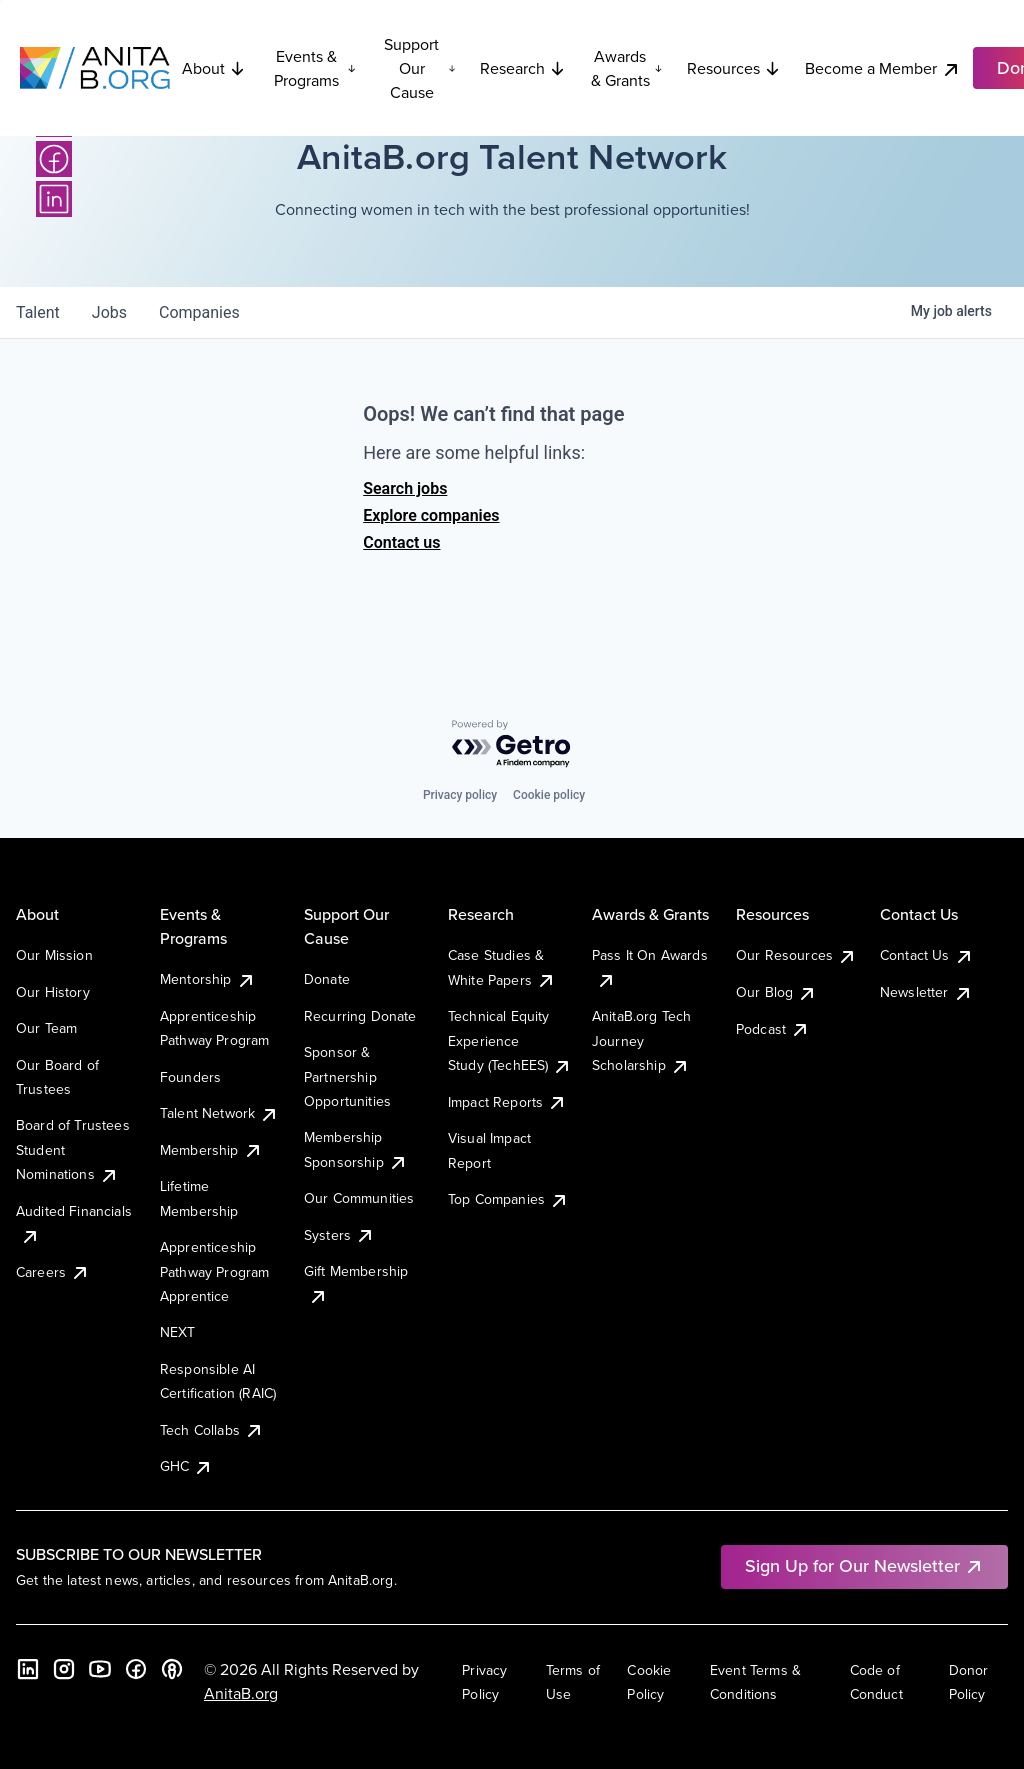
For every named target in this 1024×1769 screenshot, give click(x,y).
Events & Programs (315, 68)
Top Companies (508, 1199)
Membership (211, 1150)
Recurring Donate (360, 1016)
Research (523, 68)
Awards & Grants (627, 68)
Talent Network (219, 1113)
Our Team (46, 1028)
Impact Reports (507, 1102)
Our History (53, 992)
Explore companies (431, 515)
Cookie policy (549, 795)
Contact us (401, 542)
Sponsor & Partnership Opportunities (347, 1076)
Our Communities (359, 1198)
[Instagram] (64, 1669)
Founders (190, 1077)
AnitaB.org (241, 1693)
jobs (109, 312)
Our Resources (796, 955)
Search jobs (405, 488)
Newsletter (926, 992)
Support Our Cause (420, 68)
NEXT (178, 1332)
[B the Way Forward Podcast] (172, 1669)
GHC (186, 1466)
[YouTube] (100, 1669)
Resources (734, 68)
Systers (339, 1235)
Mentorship (208, 979)
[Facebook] (54, 159)
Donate (327, 979)
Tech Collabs (212, 1430)
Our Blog (776, 992)
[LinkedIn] (54, 199)
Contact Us (927, 955)
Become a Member (883, 68)
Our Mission (54, 955)
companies (199, 312)
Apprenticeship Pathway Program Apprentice (214, 1271)
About (214, 68)
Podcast (773, 1029)
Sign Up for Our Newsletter (864, 1565)
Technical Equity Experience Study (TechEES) (510, 1040)
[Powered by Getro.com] (512, 744)
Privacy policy (460, 795)
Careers (53, 1272)
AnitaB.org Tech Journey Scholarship (641, 1040)
